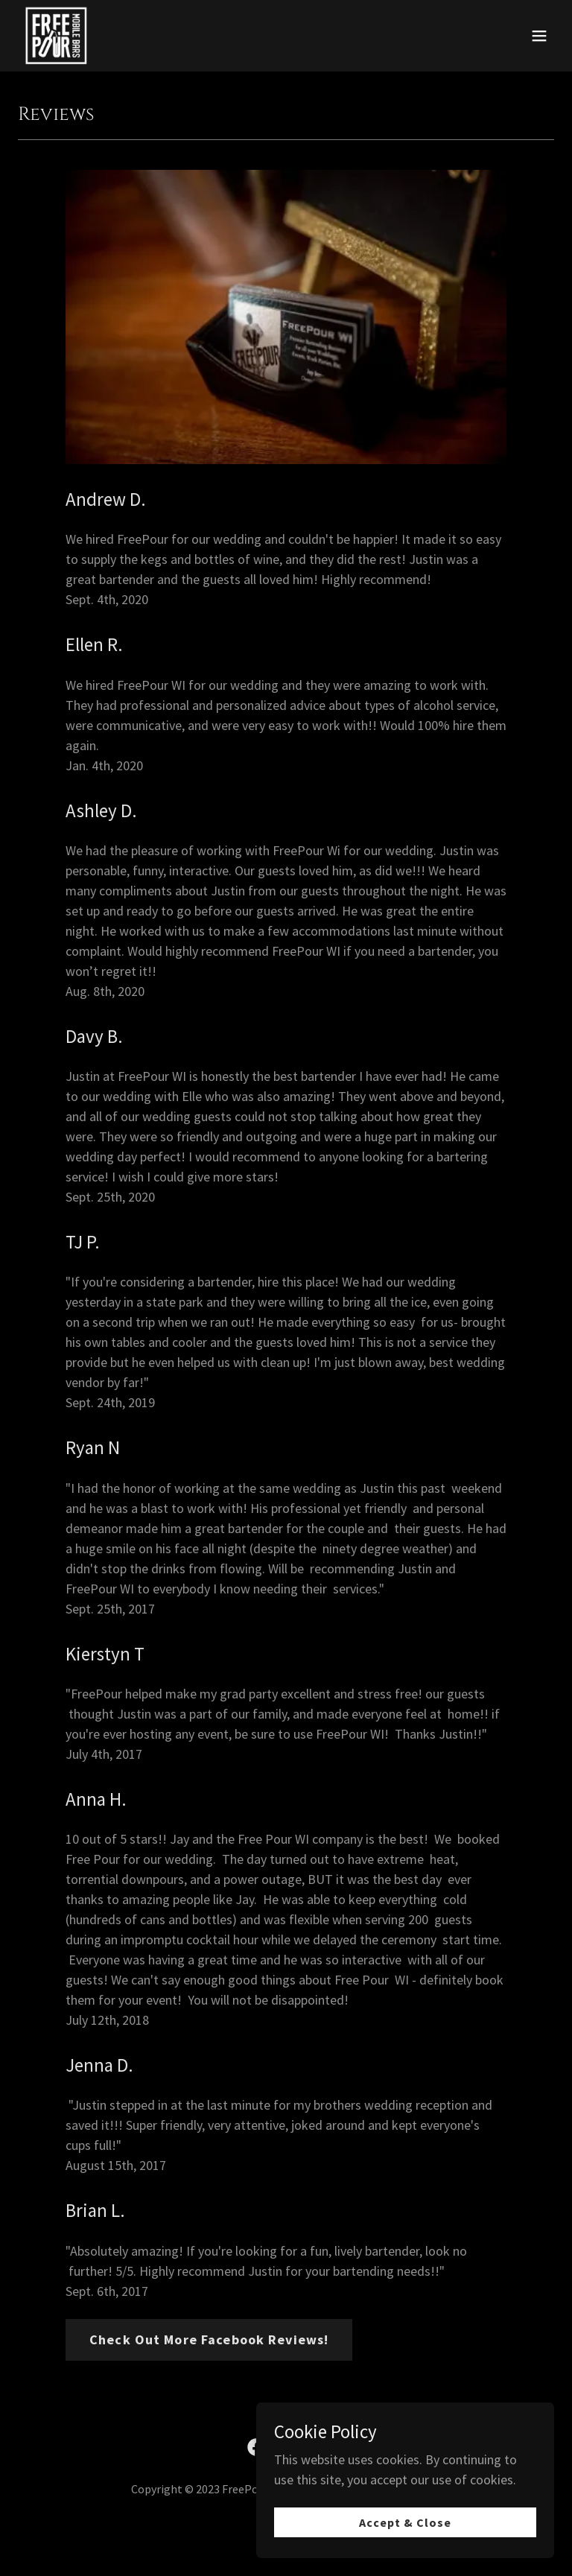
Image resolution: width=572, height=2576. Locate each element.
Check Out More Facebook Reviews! (208, 2339)
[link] (56, 36)
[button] (539, 36)
